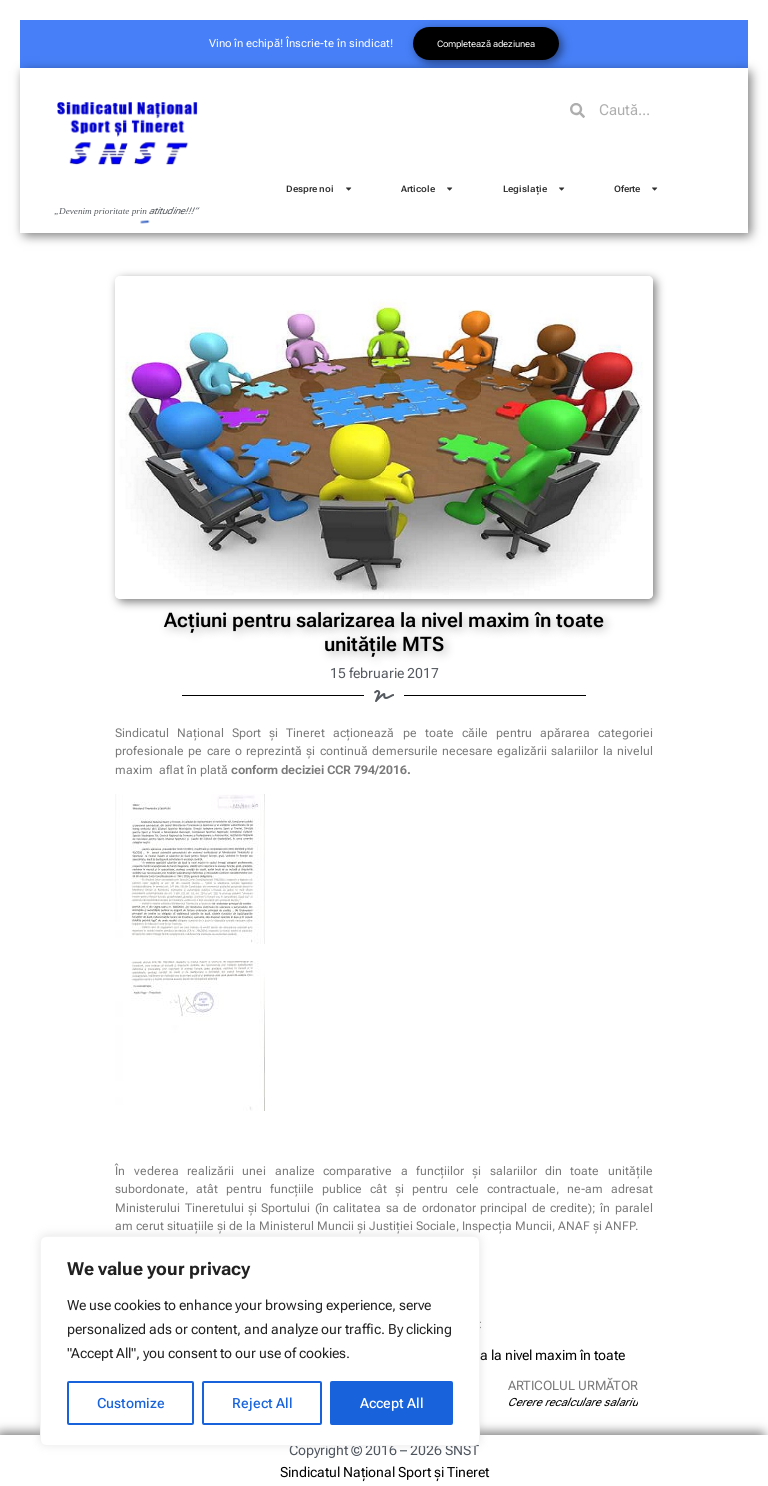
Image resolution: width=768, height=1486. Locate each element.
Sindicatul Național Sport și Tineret (384, 1472)
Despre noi (319, 188)
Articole (427, 188)
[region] (260, 1341)
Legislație (534, 188)
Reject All (262, 1403)
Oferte (636, 188)
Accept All (392, 1403)
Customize (131, 1403)
